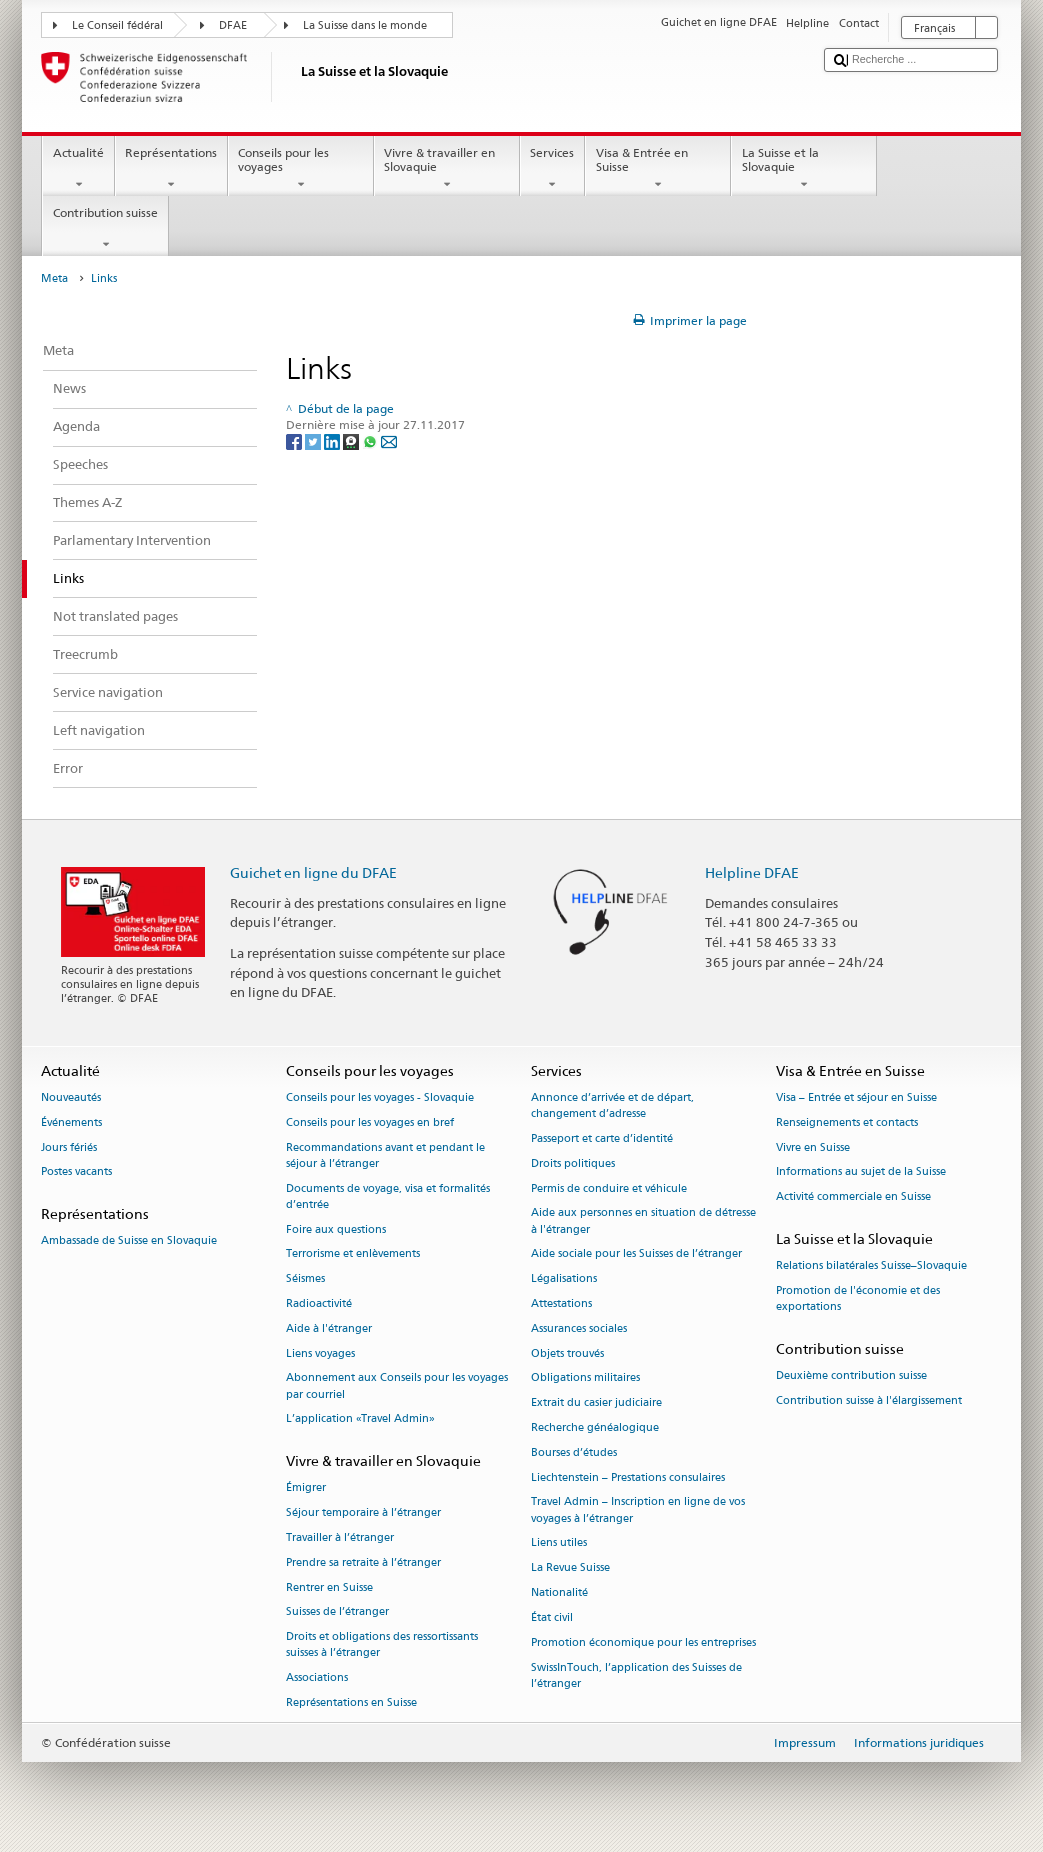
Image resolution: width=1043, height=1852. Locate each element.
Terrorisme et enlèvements (353, 1254)
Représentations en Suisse (351, 1703)
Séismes (305, 1279)
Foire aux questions (336, 1229)
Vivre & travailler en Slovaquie (447, 169)
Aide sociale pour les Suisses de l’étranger (636, 1254)
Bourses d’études (574, 1452)
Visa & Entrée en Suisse (658, 169)
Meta (54, 278)
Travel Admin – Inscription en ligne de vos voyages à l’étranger (638, 1510)
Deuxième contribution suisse (851, 1376)
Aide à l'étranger (329, 1328)
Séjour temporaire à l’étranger (363, 1513)
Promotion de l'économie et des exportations (858, 1298)
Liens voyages (320, 1353)
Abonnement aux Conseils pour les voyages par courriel (397, 1386)
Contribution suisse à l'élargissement (869, 1400)
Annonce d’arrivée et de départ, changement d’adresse (612, 1105)
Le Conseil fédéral (117, 25)
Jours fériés (69, 1147)
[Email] (389, 440)
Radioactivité (319, 1303)
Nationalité (559, 1592)
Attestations (561, 1303)
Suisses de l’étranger (337, 1612)
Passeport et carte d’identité (602, 1138)
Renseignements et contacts (847, 1122)
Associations (317, 1678)
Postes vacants (76, 1172)
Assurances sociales (579, 1328)
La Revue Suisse (570, 1568)
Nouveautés (71, 1097)
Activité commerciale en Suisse (853, 1197)
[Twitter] (314, 440)
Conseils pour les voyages (301, 169)
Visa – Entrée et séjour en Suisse (856, 1097)
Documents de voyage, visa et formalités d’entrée (388, 1196)
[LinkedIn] (333, 440)
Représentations (171, 169)
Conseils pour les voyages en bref (370, 1122)
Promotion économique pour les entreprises (643, 1642)
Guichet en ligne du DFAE (313, 872)
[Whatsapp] (371, 440)
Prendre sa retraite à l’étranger (363, 1562)
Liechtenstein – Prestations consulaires (628, 1477)
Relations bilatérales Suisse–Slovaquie (871, 1266)
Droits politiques (573, 1163)
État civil (552, 1617)
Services (552, 169)
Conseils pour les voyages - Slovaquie (380, 1097)
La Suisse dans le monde (365, 25)
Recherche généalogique (595, 1427)
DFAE (233, 25)
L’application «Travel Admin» (360, 1419)
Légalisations (564, 1279)
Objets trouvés (567, 1353)
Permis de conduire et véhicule (609, 1188)
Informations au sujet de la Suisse (861, 1172)
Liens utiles (559, 1543)
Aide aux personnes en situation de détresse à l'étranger (643, 1221)
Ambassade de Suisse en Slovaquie (129, 1241)
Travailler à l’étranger (340, 1537)
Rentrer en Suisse (329, 1587)
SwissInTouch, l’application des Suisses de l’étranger (636, 1675)
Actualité (78, 169)
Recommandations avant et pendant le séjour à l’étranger (385, 1155)
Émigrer (306, 1488)
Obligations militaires (585, 1378)
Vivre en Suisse (813, 1147)
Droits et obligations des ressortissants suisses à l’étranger (382, 1645)
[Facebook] (295, 440)
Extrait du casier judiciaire (596, 1403)
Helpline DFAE (752, 872)
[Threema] (352, 440)
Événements (71, 1122)
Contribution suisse (105, 229)
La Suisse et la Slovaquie (804, 169)
